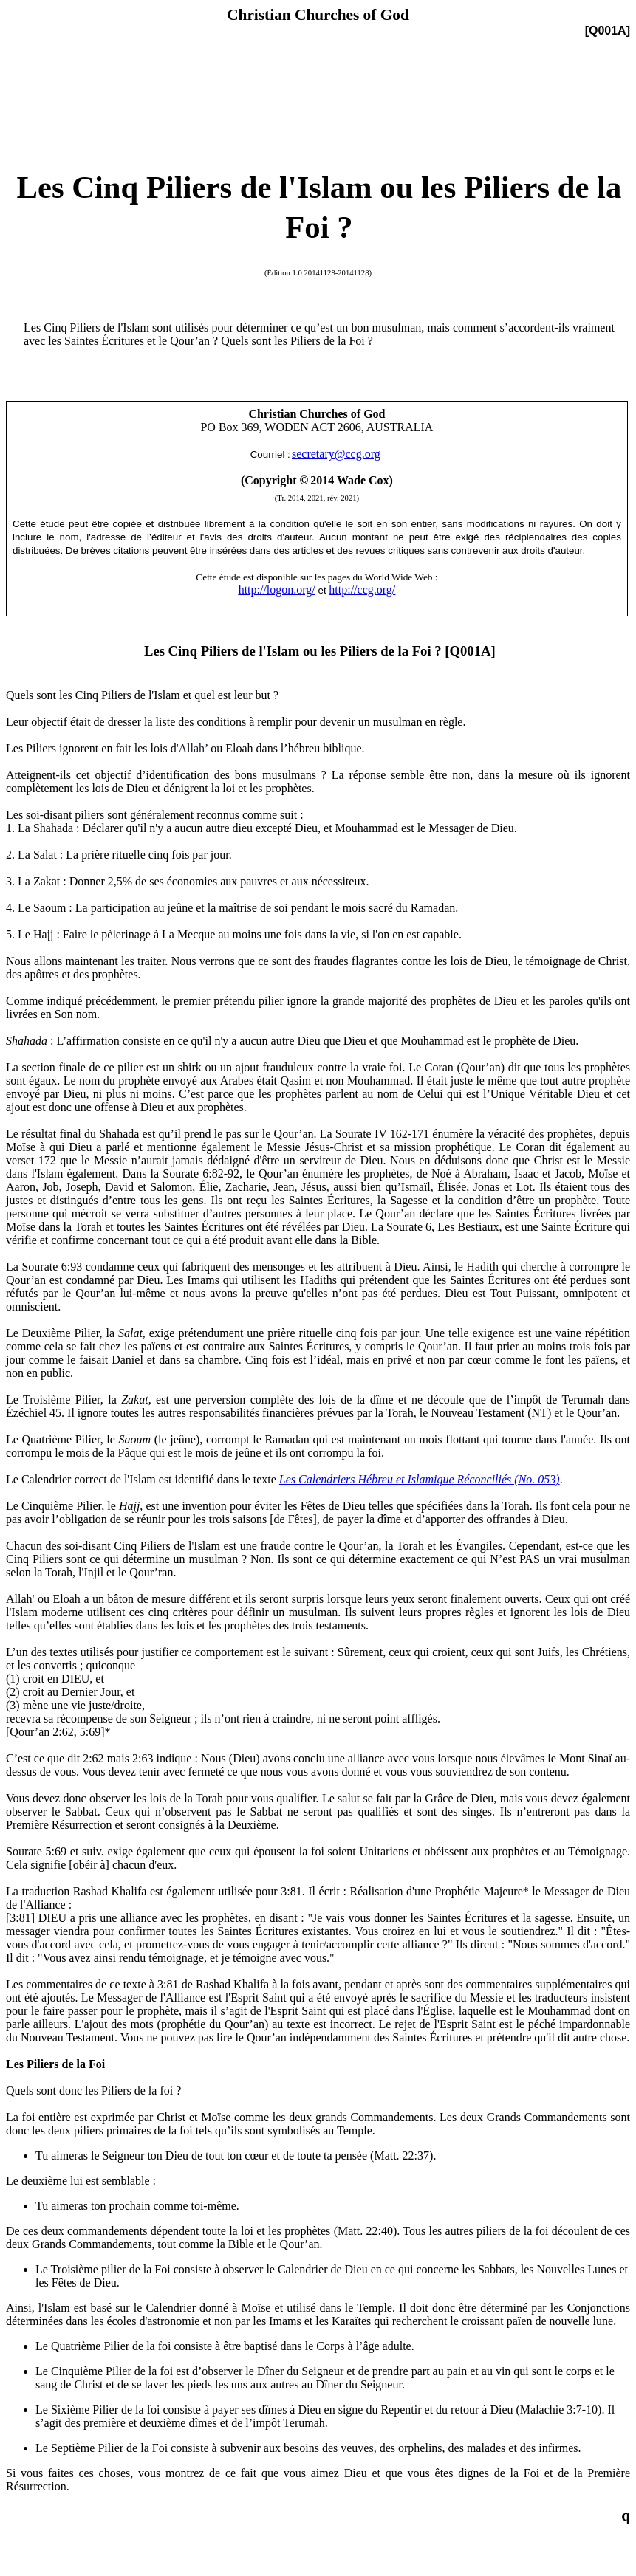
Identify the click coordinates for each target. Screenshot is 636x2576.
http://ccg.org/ (362, 589)
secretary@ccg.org (336, 453)
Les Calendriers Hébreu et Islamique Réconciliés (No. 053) (419, 1479)
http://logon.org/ (277, 589)
